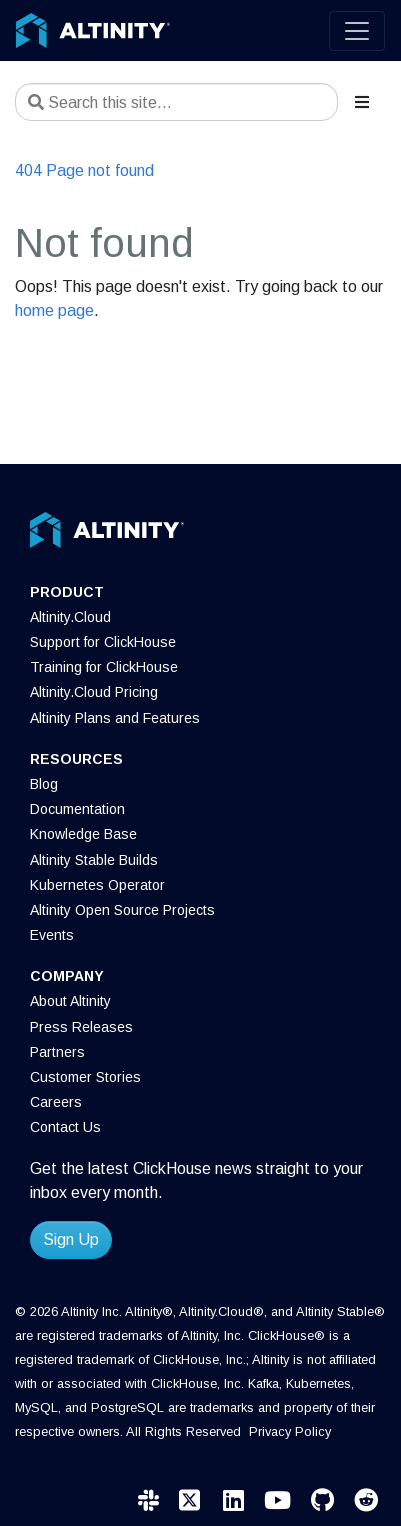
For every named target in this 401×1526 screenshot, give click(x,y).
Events (52, 935)
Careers (56, 1102)
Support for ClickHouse (103, 642)
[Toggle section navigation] (362, 102)
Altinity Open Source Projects (122, 910)
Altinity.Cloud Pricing (94, 692)
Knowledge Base (83, 834)
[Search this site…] (176, 102)
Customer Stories (85, 1077)
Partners (57, 1052)
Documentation (77, 809)
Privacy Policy (290, 1431)
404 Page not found (84, 170)
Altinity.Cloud (70, 617)
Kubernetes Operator (97, 885)
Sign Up (71, 1239)
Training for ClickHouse (104, 667)
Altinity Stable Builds (94, 860)
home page (54, 310)
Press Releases (81, 1027)
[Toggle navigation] (357, 31)
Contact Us (65, 1127)
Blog (44, 784)
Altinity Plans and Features (115, 718)
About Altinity (70, 1001)
